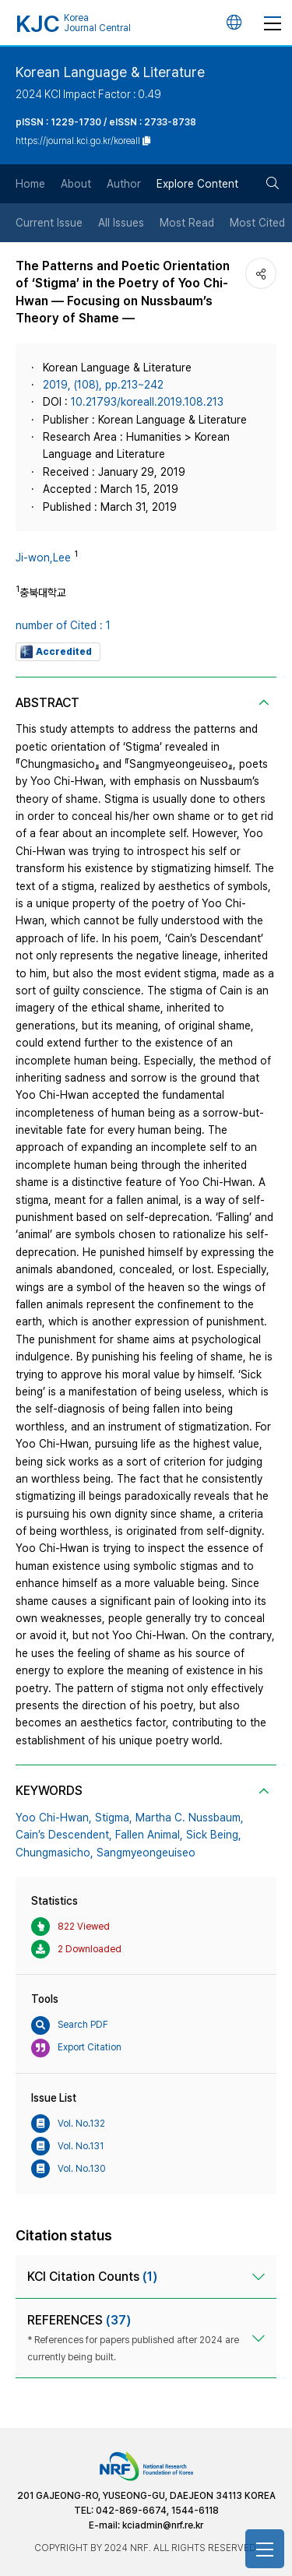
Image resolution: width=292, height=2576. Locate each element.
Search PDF (69, 2025)
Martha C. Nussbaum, (189, 1817)
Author (124, 184)
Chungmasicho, (54, 1852)
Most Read (187, 222)
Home (30, 184)
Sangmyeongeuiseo (146, 1852)
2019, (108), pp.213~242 (103, 384)
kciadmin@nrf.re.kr (162, 2525)
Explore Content (197, 184)
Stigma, (113, 1817)
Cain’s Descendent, (64, 1834)
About (76, 184)
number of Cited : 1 (63, 625)
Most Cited (257, 222)
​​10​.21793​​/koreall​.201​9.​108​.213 (147, 402)
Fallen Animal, (149, 1834)
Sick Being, (213, 1834)
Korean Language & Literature (110, 72)
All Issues (121, 222)
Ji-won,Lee (43, 557)
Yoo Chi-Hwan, (54, 1817)
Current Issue (49, 222)
